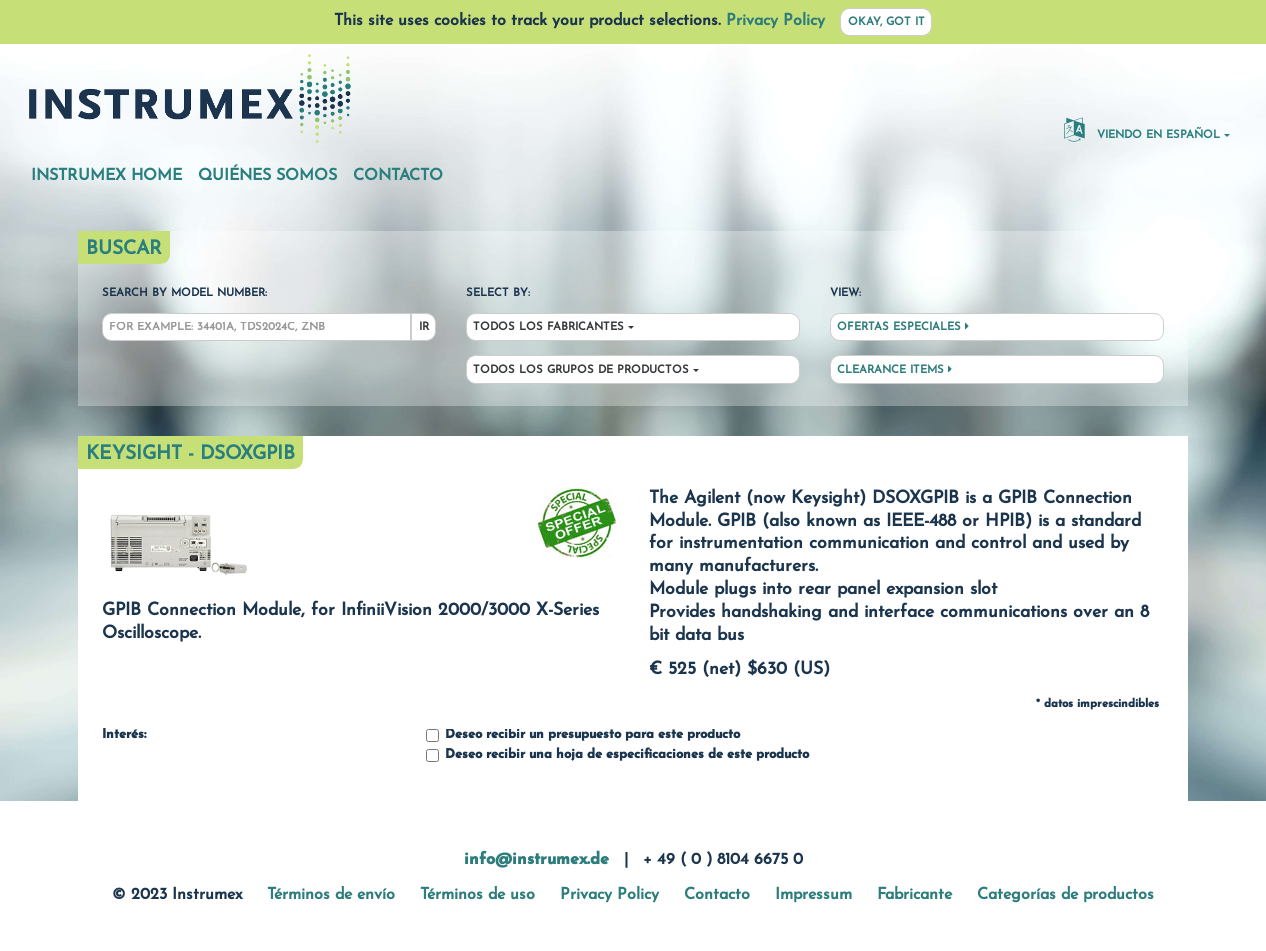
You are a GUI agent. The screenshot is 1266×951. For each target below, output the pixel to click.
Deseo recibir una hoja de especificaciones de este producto (617, 755)
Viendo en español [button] (1142, 129)
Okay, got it (886, 22)
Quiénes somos (267, 176)
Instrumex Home (106, 176)
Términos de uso (477, 895)
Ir (424, 327)
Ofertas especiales (903, 327)
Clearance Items (894, 370)
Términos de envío (331, 895)
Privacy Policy (775, 21)
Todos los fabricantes (548, 327)
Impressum (813, 895)
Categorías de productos (1065, 895)
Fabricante (914, 895)
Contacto (398, 176)
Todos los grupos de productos (581, 370)
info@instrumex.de (536, 860)
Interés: (124, 735)
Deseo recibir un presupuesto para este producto (583, 735)
